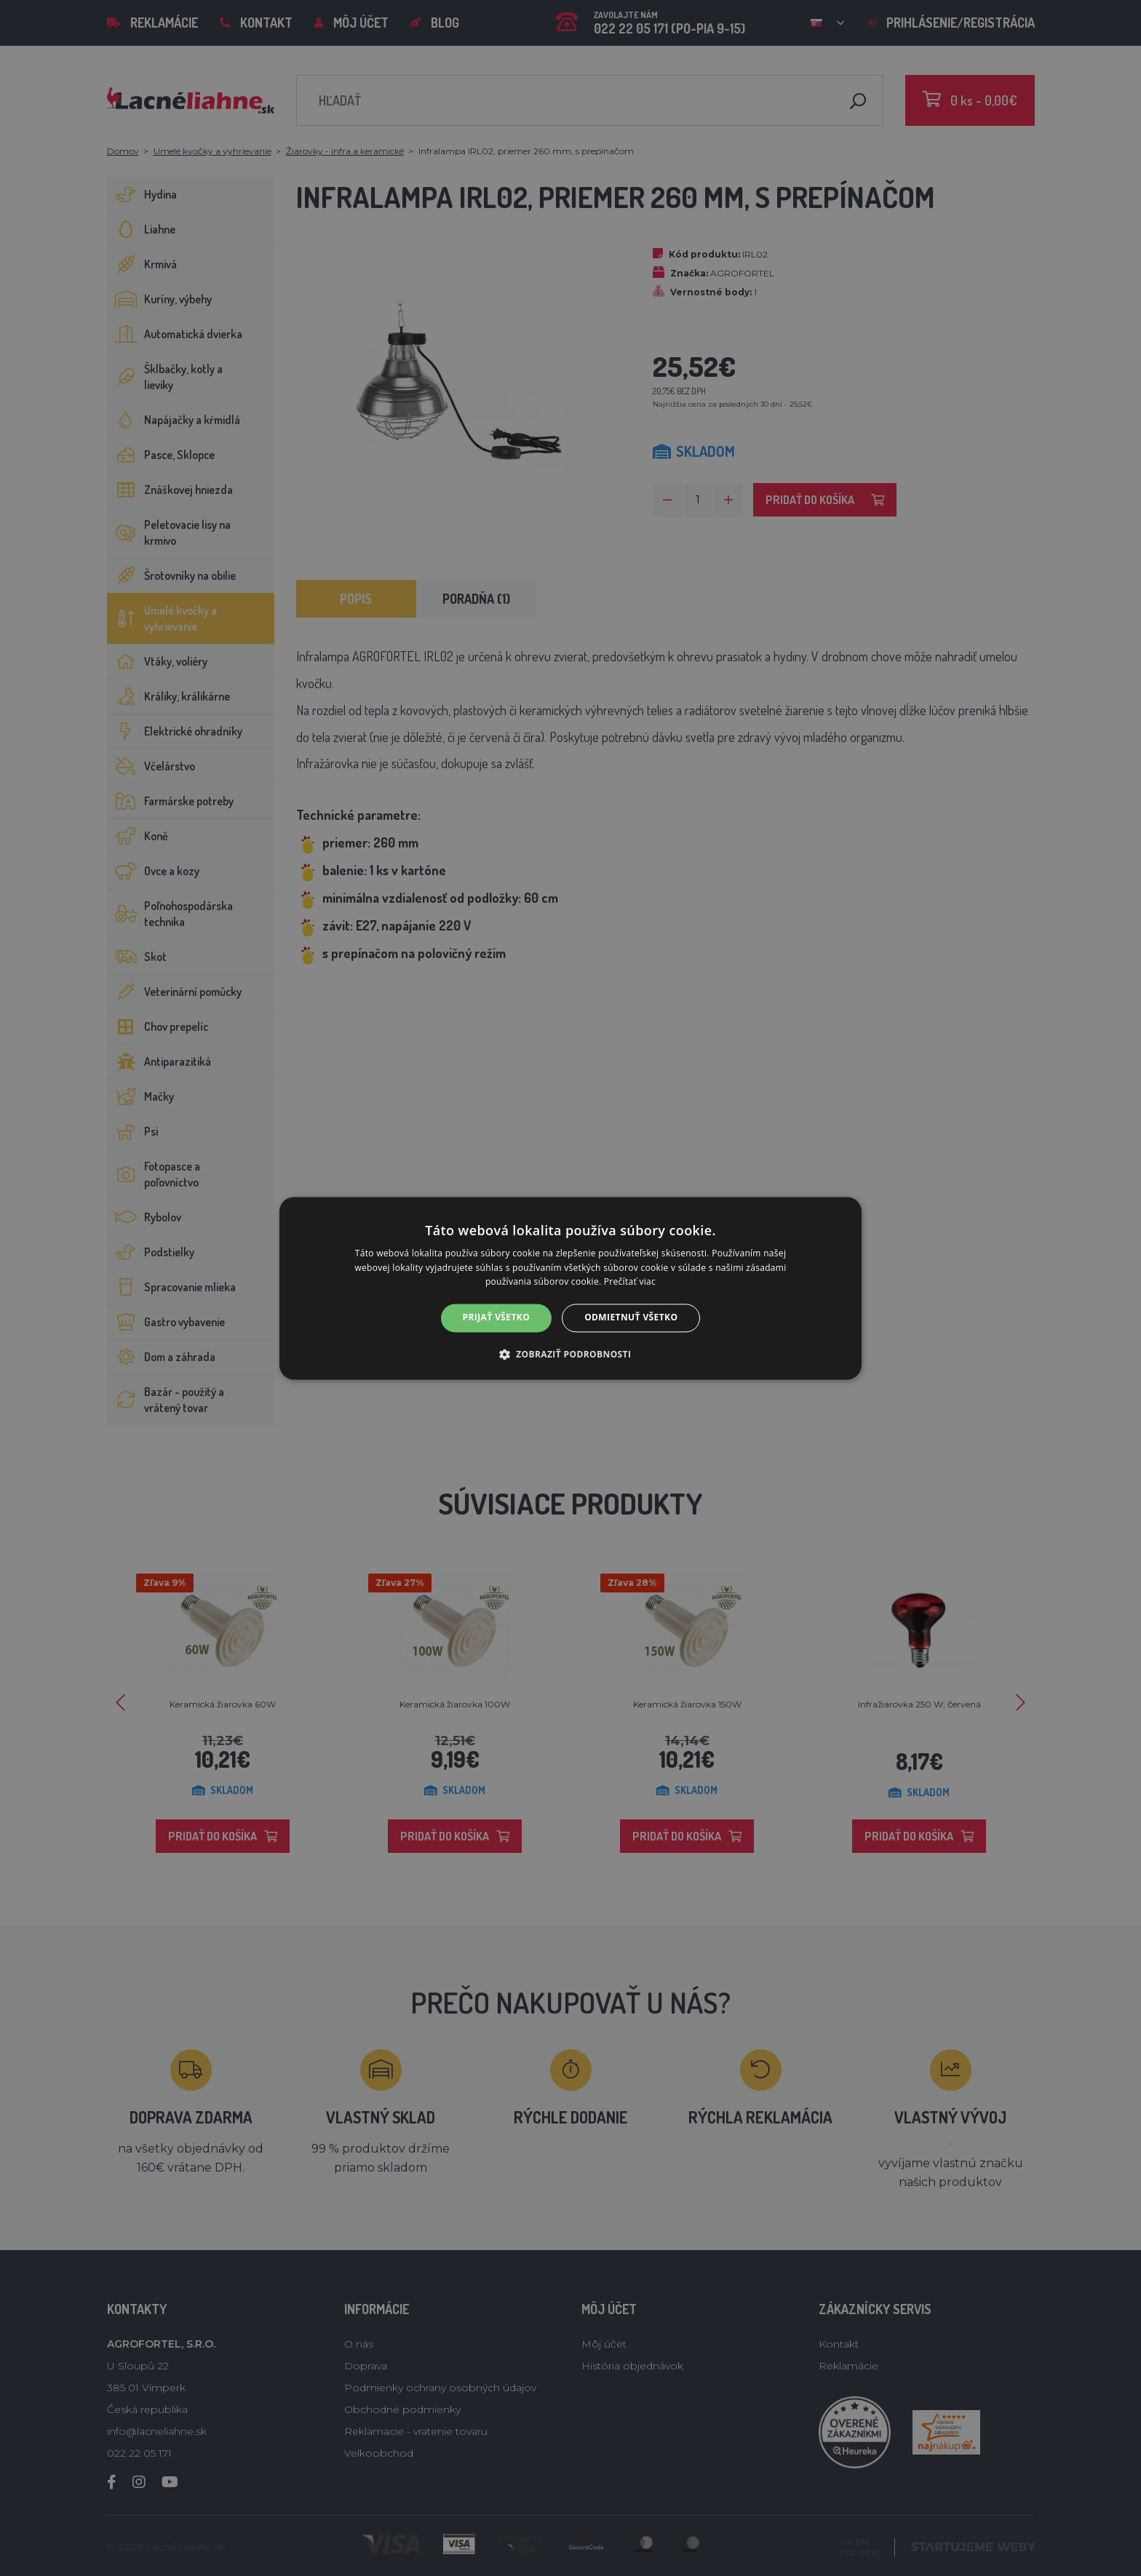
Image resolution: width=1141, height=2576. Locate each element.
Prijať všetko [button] (496, 1318)
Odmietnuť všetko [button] (630, 1318)
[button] (571, 1354)
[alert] (570, 1288)
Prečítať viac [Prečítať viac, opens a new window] (630, 1282)
